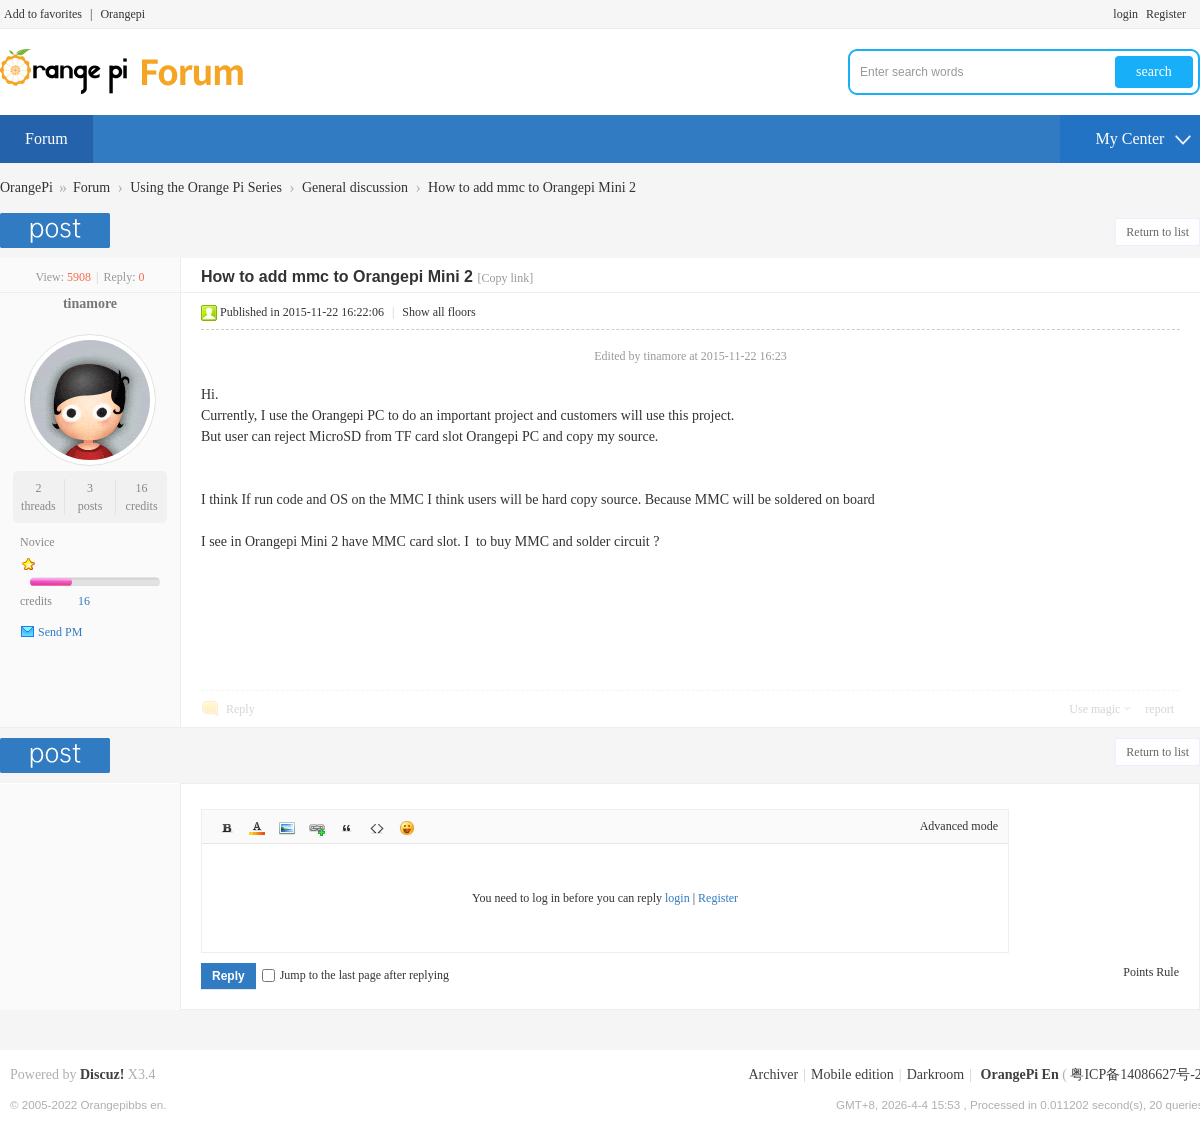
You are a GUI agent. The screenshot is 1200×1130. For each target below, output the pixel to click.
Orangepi (122, 14)
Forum (46, 138)
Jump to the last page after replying (355, 975)
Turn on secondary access (1195, 14)
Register (1166, 14)
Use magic (1094, 709)
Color (257, 828)
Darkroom (936, 1074)
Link (317, 828)
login (1125, 14)
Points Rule (1151, 972)
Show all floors (438, 312)
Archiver (773, 1074)
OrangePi (26, 187)
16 (142, 488)
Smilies (407, 828)
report (1159, 709)
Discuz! (102, 1074)
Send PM (60, 632)
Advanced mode (959, 826)
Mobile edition (852, 1074)
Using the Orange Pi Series (206, 187)
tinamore (90, 303)
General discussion (355, 187)
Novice (37, 542)
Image (287, 828)
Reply (240, 709)
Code (377, 828)
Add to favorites (43, 14)
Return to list (1157, 232)
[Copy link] (505, 278)
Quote (347, 828)
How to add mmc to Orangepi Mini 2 (532, 187)
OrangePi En (1020, 1074)
